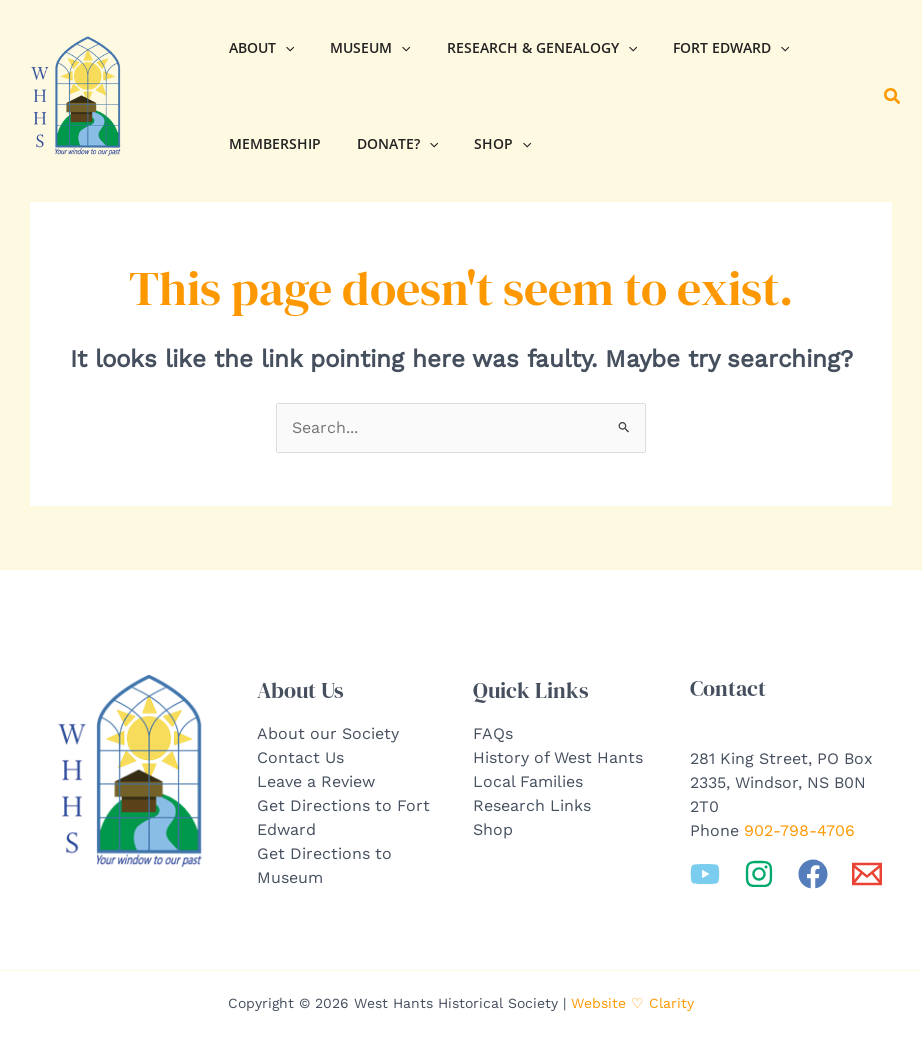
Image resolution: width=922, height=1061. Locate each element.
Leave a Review (316, 781)
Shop (493, 829)
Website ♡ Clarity (632, 1003)
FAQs (493, 733)
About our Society (328, 733)
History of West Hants (558, 757)
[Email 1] (867, 874)
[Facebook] (813, 874)
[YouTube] (705, 874)
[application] (281, 48)
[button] (893, 96)
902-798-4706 (799, 830)
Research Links (532, 805)
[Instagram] (759, 874)
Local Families (528, 781)
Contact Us (300, 757)
